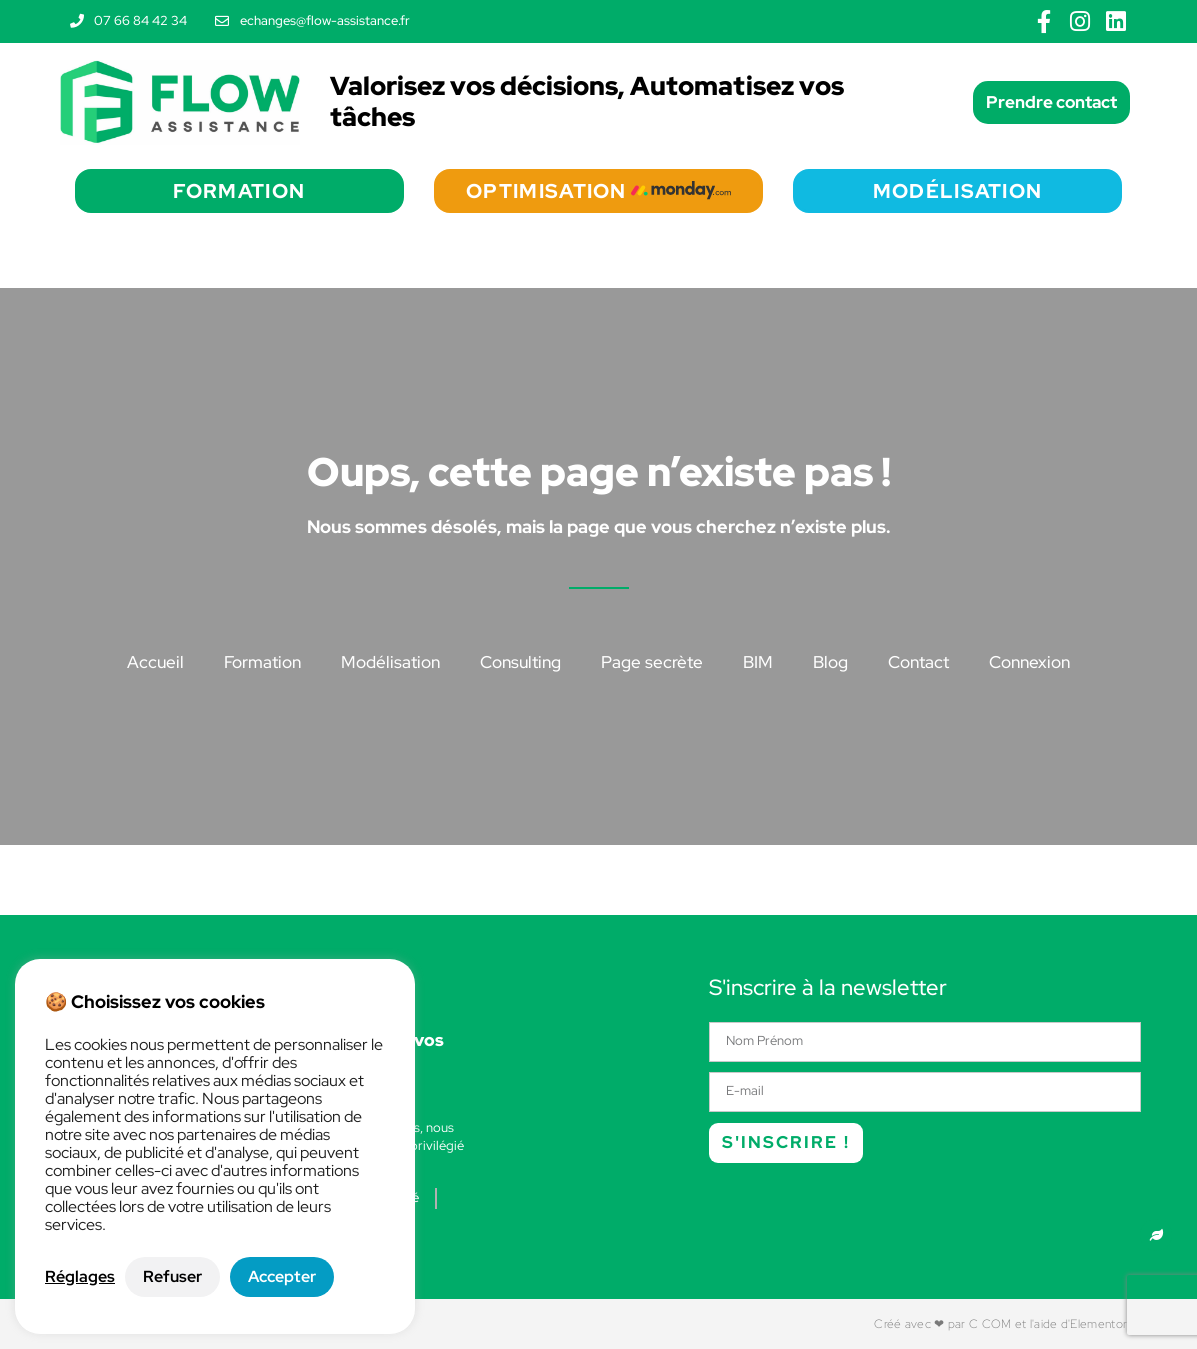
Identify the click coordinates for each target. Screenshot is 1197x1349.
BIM (758, 662)
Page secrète (652, 662)
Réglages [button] (80, 1277)
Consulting (520, 662)
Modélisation (390, 662)
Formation (262, 662)
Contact (918, 662)
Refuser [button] (172, 1276)
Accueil (155, 662)
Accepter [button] (282, 1276)
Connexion (1029, 662)
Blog (830, 662)
